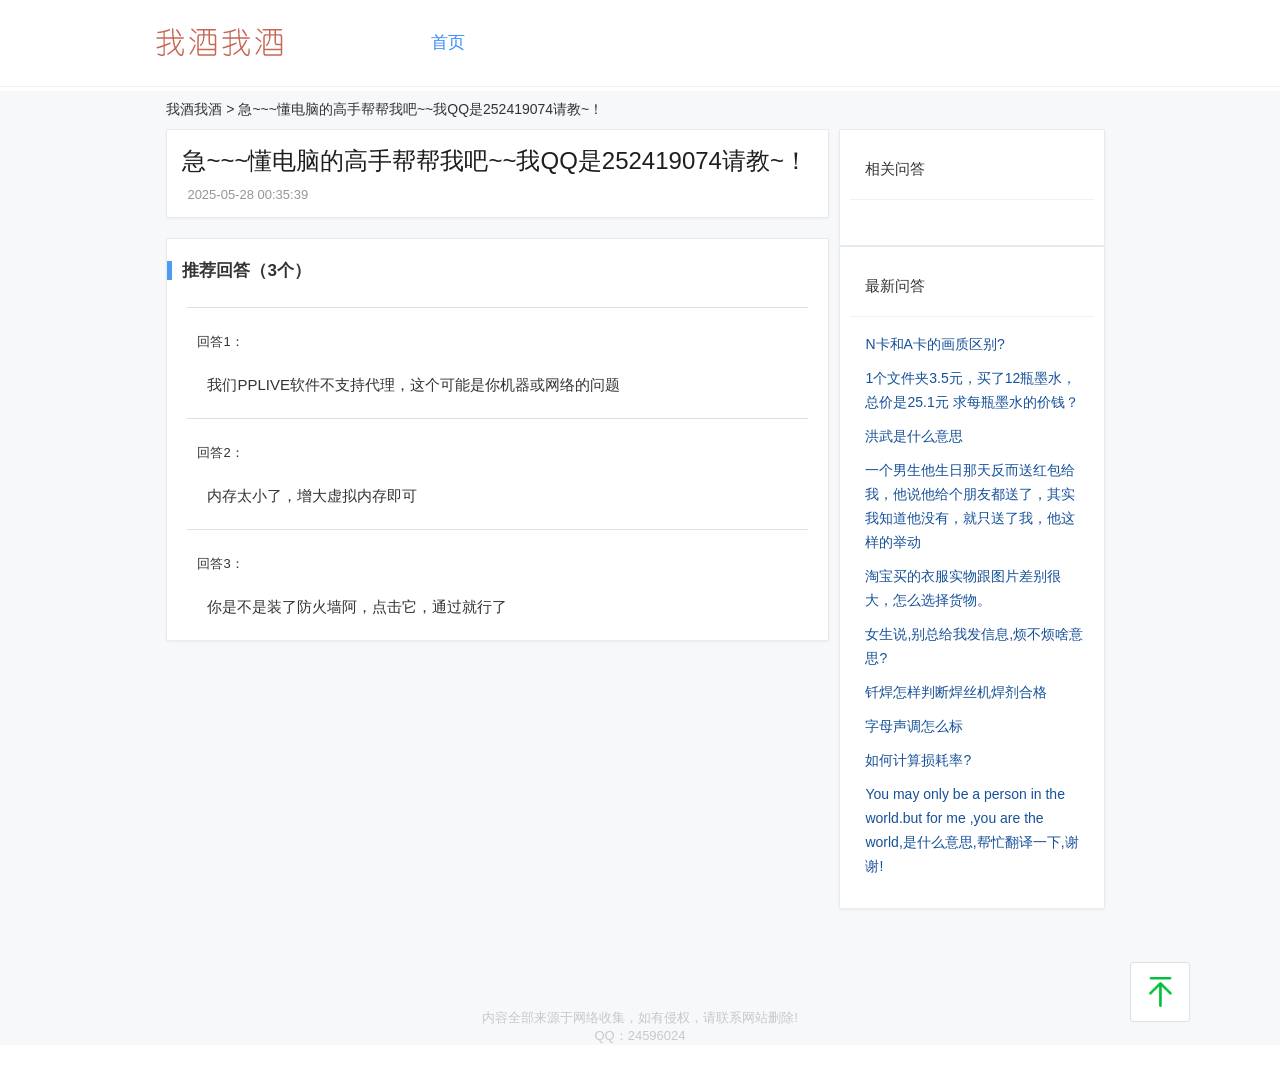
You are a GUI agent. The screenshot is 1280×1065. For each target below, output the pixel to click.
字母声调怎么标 (914, 726)
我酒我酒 (194, 109)
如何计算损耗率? (918, 760)
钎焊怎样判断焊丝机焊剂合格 (956, 692)
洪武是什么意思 (914, 436)
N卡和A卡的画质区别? (934, 344)
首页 (448, 42)
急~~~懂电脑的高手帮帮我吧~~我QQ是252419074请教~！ (420, 109)
